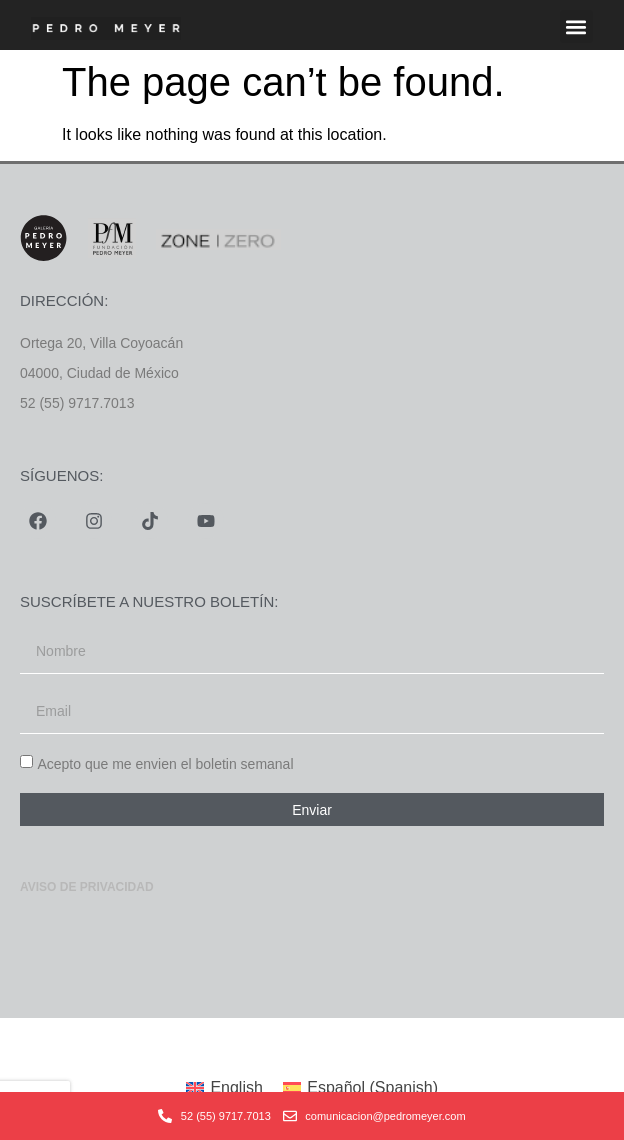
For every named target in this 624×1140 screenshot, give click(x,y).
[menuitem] (224, 1088)
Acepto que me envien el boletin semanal (165, 764)
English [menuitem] (236, 1087)
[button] (576, 26)
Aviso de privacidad (87, 887)
